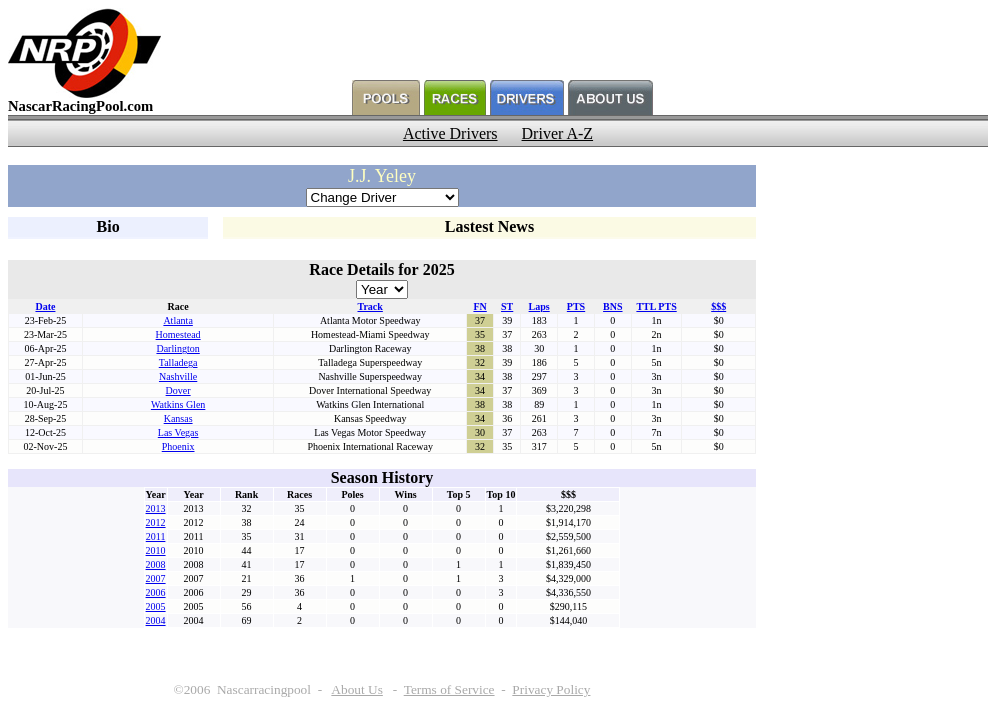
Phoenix (178, 446)
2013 (156, 508)
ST (507, 306)
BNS (612, 306)
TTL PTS (656, 306)
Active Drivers (450, 133)
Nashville (178, 376)
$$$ (718, 306)
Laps (539, 306)
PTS (576, 306)
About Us (356, 689)
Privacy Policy (551, 689)
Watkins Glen (178, 404)
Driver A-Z (558, 133)
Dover (178, 390)
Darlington (177, 348)
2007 (156, 578)
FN (479, 306)
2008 (156, 564)
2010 (156, 550)
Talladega (178, 362)
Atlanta (177, 320)
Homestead (178, 334)
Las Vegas (178, 432)
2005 (156, 606)
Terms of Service (449, 689)
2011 (156, 536)
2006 (156, 592)
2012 (156, 522)
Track (369, 306)
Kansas (178, 418)
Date (45, 306)
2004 (156, 620)
